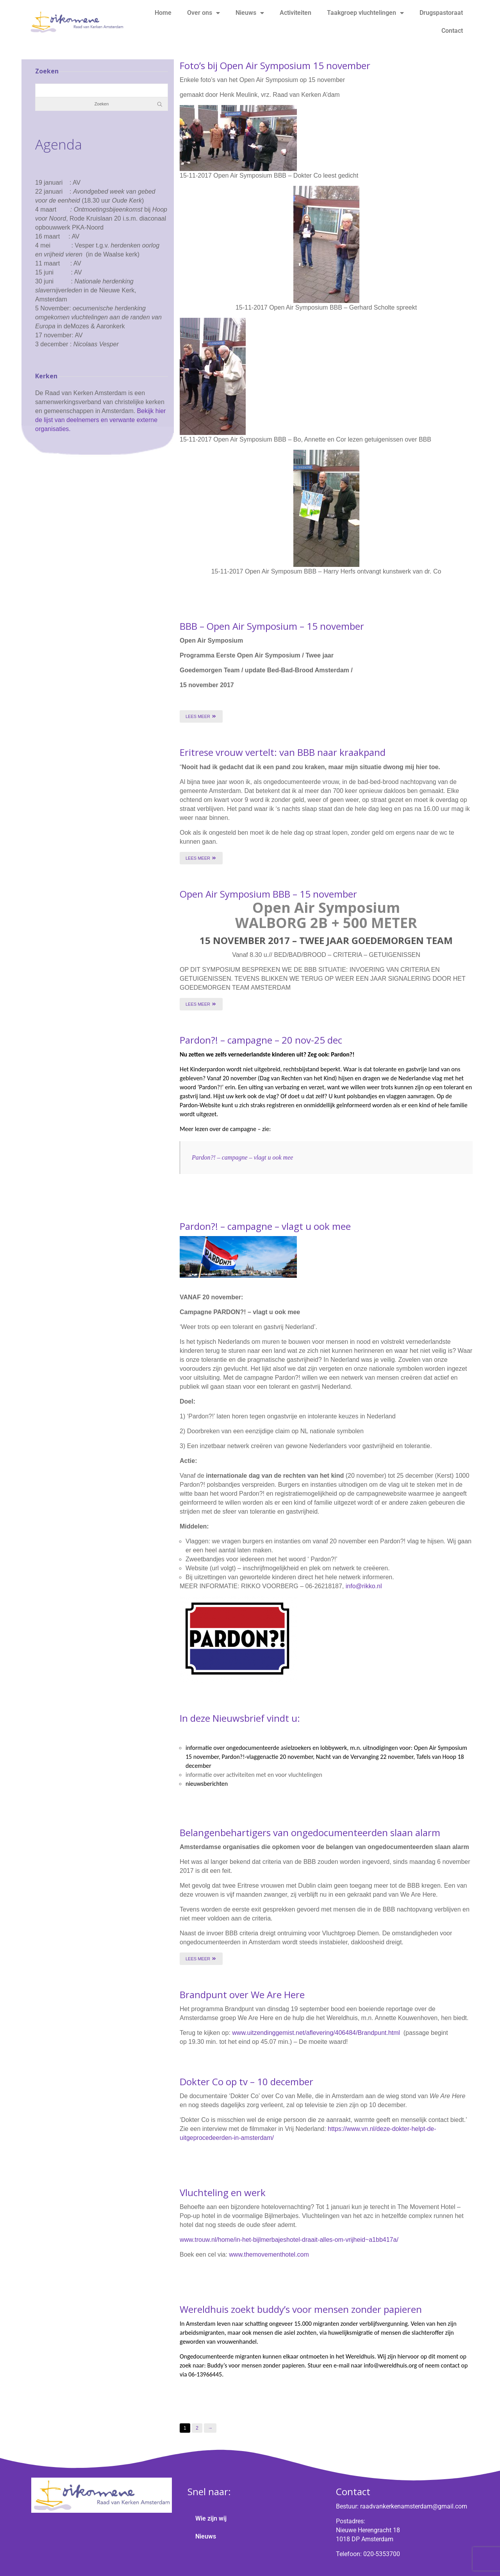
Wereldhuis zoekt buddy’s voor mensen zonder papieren (301, 2309)
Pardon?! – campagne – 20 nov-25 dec (261, 1039)
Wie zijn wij (211, 2518)
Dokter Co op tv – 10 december (246, 2081)
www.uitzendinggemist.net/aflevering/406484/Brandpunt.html (316, 2032)
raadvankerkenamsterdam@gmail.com (413, 2506)
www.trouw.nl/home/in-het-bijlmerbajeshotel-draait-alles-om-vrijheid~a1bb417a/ (289, 2239)
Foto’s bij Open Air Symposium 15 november (275, 65)
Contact (452, 30)
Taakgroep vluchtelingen (365, 13)
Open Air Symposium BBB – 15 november (268, 893)
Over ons (203, 13)
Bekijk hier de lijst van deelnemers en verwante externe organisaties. (100, 420)
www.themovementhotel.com (269, 2254)
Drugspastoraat (441, 12)
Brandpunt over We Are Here (242, 1994)
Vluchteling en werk (223, 2192)
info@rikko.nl (364, 1586)
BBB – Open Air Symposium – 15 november (272, 626)
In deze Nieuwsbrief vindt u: (240, 1718)
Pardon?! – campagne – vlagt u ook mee (242, 1157)
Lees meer (201, 716)
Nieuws (250, 13)
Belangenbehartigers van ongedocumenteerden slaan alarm (310, 1832)
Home (163, 12)
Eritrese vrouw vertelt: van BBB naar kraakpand (283, 752)
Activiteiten (295, 12)
